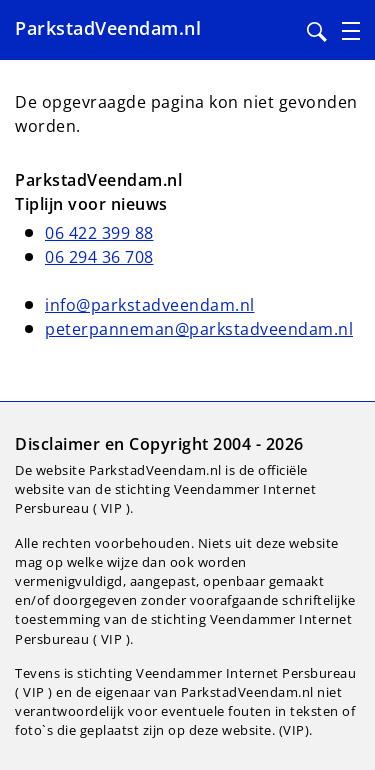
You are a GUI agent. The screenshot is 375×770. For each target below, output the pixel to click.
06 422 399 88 (99, 233)
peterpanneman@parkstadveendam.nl (199, 329)
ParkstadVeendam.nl (108, 28)
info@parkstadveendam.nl (150, 305)
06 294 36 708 (99, 257)
